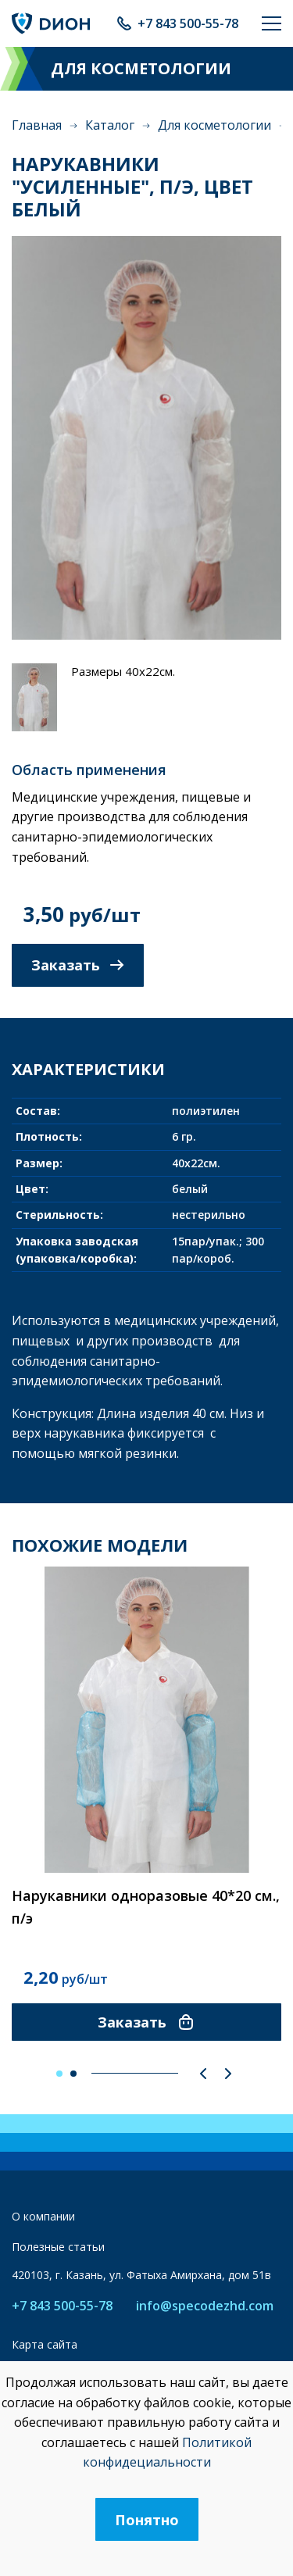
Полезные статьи (58, 2246)
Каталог (109, 125)
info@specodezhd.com (204, 2306)
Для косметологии (214, 125)
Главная (37, 125)
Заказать (77, 965)
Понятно (147, 2519)
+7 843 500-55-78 (188, 23)
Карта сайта (44, 2344)
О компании (43, 2216)
